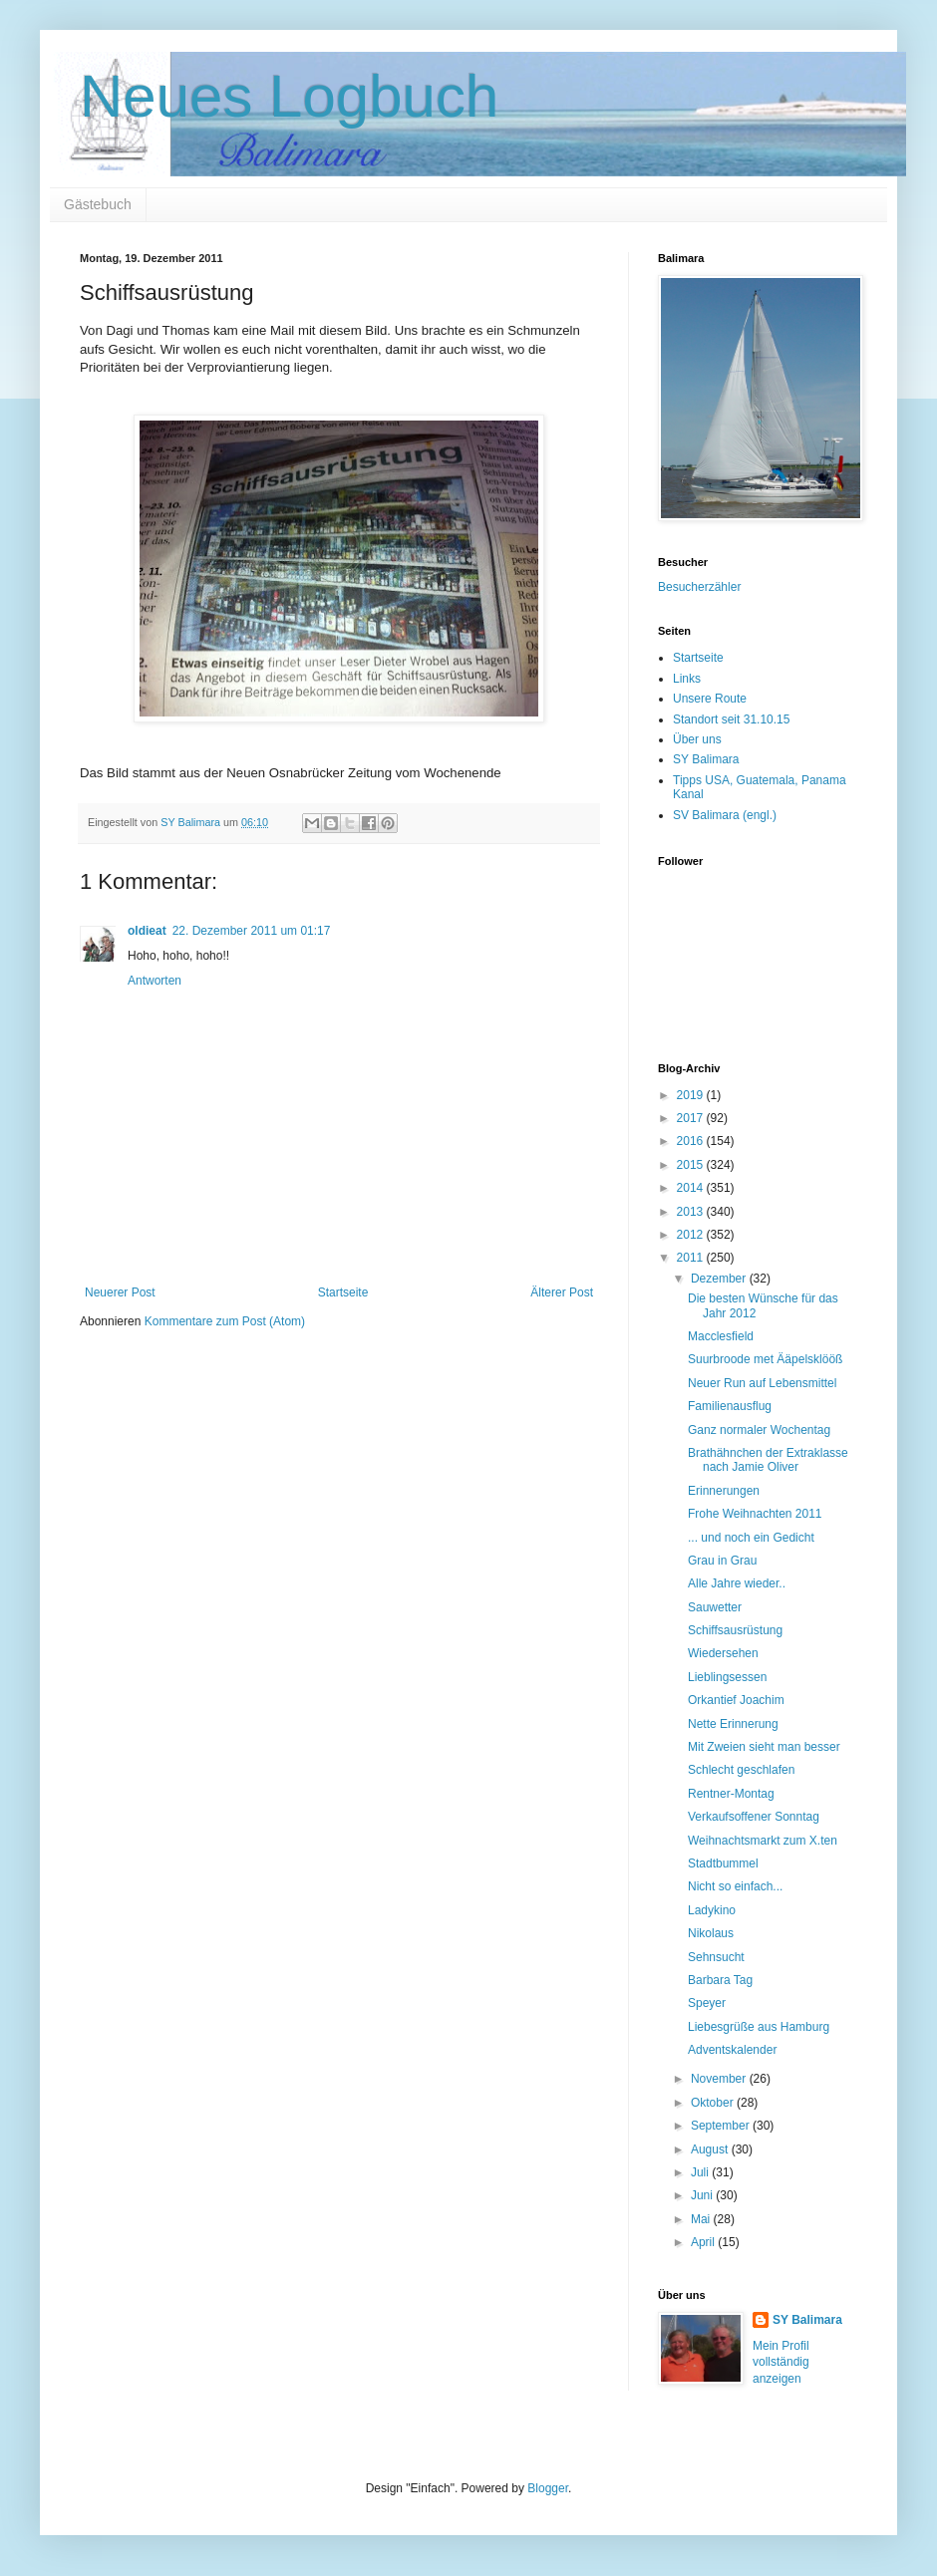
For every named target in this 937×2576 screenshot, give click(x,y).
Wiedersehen (723, 1653)
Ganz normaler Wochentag (759, 1430)
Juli (701, 2172)
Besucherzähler (699, 587)
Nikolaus (711, 1933)
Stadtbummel (723, 1863)
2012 (692, 1235)
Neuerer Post (120, 1292)
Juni (703, 2195)
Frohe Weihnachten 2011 (755, 1514)
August (711, 2149)
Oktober (714, 2103)
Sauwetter (715, 1607)
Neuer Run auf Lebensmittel (762, 1383)
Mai (702, 2219)
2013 (692, 1212)
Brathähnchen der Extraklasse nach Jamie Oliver (768, 1460)
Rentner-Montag (731, 1794)
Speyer (707, 2003)
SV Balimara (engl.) (725, 815)
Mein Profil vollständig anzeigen (781, 2363)
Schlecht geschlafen (741, 1770)
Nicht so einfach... (735, 1886)
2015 (692, 1165)
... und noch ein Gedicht (751, 1538)
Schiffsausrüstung (735, 1630)
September (722, 2126)
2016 (692, 1141)
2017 (692, 1118)
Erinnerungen (724, 1491)
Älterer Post (561, 1292)
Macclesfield (721, 1336)
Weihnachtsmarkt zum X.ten (762, 1841)
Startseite (343, 1292)
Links (687, 679)
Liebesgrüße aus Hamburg (758, 2027)
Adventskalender (732, 2050)
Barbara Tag (720, 1980)
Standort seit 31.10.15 (731, 719)
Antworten (154, 981)
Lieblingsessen (727, 1677)
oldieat (147, 931)
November (720, 2079)
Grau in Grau (722, 1561)
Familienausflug (730, 1406)
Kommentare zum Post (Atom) (225, 1321)
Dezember (720, 1279)
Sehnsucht (716, 1957)
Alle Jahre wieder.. (736, 1583)
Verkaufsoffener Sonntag (753, 1817)
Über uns (697, 739)
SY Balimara (706, 759)
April (704, 2242)
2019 (692, 1095)
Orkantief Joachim (736, 1700)
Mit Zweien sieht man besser (764, 1747)
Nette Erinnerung (733, 1724)
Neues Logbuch (289, 96)
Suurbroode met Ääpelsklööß (765, 1359)
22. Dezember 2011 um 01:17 (251, 931)
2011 (692, 1258)
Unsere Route (710, 699)
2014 (692, 1188)
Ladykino (712, 1910)
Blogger (547, 2488)
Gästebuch (98, 204)
